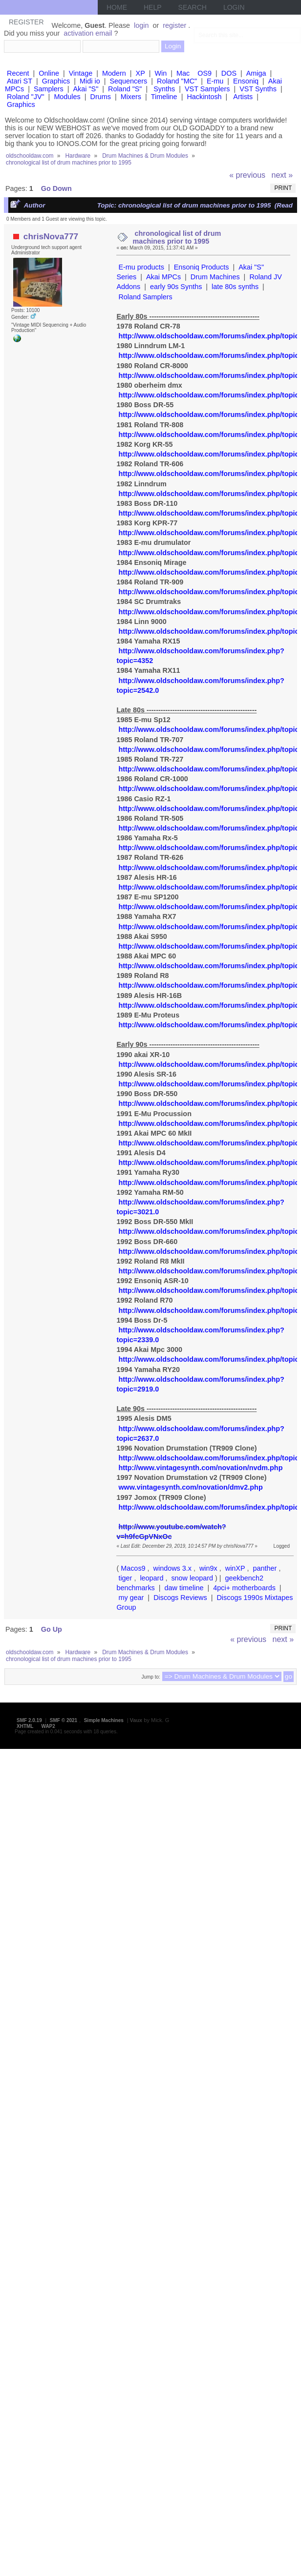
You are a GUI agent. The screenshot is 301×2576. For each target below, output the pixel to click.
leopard (151, 1578)
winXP (235, 1568)
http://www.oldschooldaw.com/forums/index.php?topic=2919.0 (200, 1384)
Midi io (90, 81)
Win (161, 73)
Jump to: (150, 1677)
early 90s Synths (176, 287)
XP (140, 73)
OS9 (204, 73)
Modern (114, 73)
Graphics (56, 81)
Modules (67, 97)
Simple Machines (104, 1720)
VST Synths (258, 89)
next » (282, 175)
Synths (164, 89)
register (174, 25)
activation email (88, 33)
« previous (247, 175)
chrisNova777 (50, 236)
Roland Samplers (145, 297)
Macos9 (133, 1568)
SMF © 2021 (63, 1720)
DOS (228, 73)
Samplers (49, 89)
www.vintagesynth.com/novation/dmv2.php (190, 1487)
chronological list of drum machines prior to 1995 (177, 237)
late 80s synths (235, 287)
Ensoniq (245, 81)
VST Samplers (207, 89)
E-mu (215, 81)
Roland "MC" (177, 81)
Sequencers (128, 81)
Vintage (81, 73)
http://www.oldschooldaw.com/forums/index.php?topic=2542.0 (200, 685)
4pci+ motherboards (244, 1588)
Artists (243, 97)
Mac (183, 73)
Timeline (164, 97)
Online (49, 73)
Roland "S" (125, 89)
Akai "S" (85, 89)
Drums (100, 97)
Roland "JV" (25, 97)
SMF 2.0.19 (29, 1720)
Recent (18, 73)
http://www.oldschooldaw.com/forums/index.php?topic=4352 (200, 656)
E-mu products (141, 267)
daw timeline (184, 1588)
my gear (131, 1597)
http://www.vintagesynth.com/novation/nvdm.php (200, 1468)
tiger (125, 1578)
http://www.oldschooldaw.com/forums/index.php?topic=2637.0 (200, 1433)
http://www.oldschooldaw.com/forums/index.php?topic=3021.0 (200, 1207)
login (141, 25)
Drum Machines (215, 277)
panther (265, 1568)
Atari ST (19, 81)
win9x (208, 1568)
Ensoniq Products (201, 267)
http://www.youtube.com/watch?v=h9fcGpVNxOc (171, 1531)
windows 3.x (172, 1568)
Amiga (256, 73)
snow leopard (192, 1578)
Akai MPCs (163, 277)
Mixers (131, 97)
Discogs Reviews (180, 1597)
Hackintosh (204, 97)
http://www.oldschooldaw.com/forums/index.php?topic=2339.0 (200, 1335)
